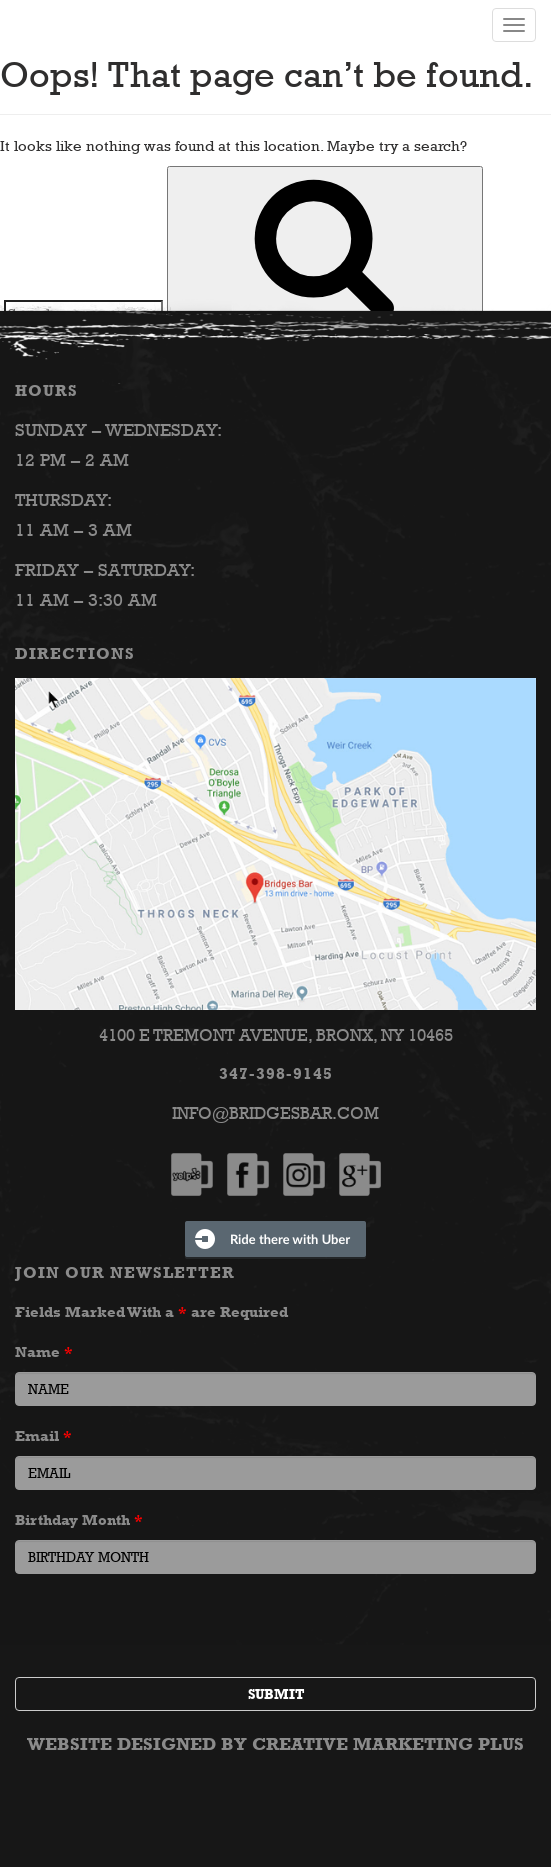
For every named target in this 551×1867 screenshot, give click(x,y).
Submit (276, 1694)
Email (43, 1435)
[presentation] (167, 1628)
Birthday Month (79, 1519)
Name (44, 1351)
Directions (75, 653)
